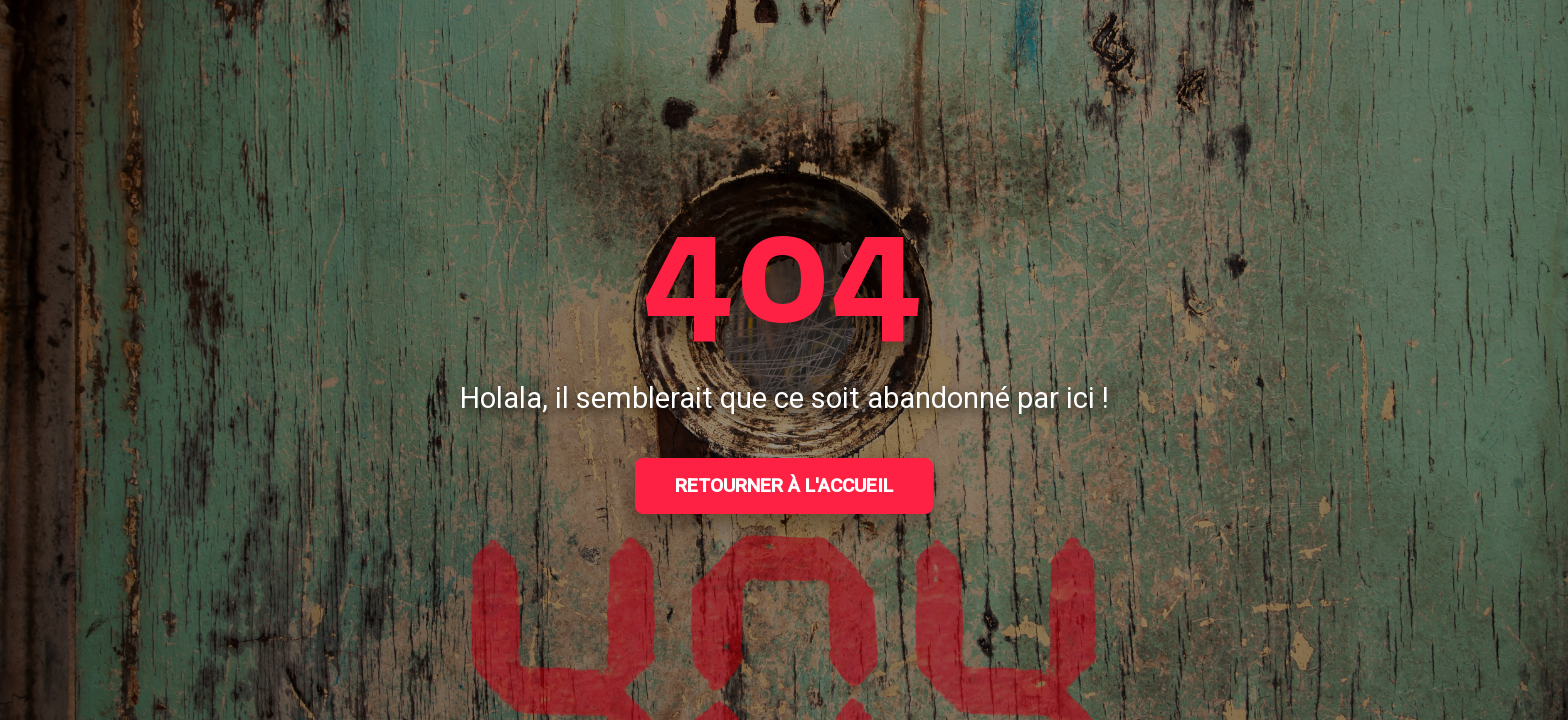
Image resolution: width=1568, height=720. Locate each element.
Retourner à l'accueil (784, 485)
